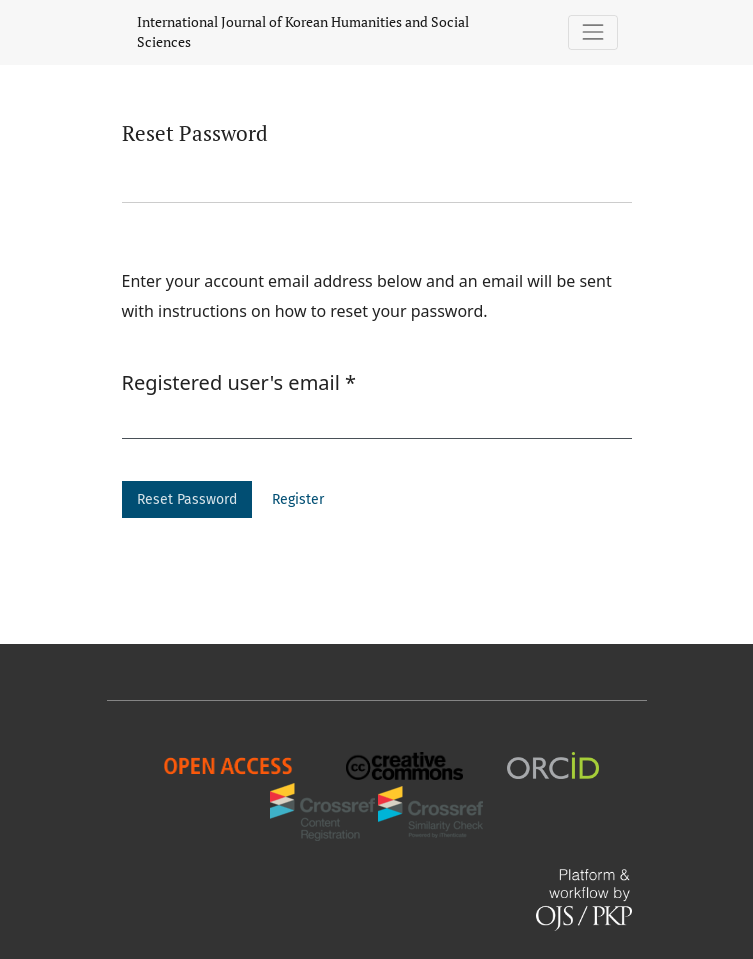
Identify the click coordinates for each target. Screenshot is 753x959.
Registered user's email (239, 382)
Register (298, 499)
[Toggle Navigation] (592, 32)
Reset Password (187, 499)
